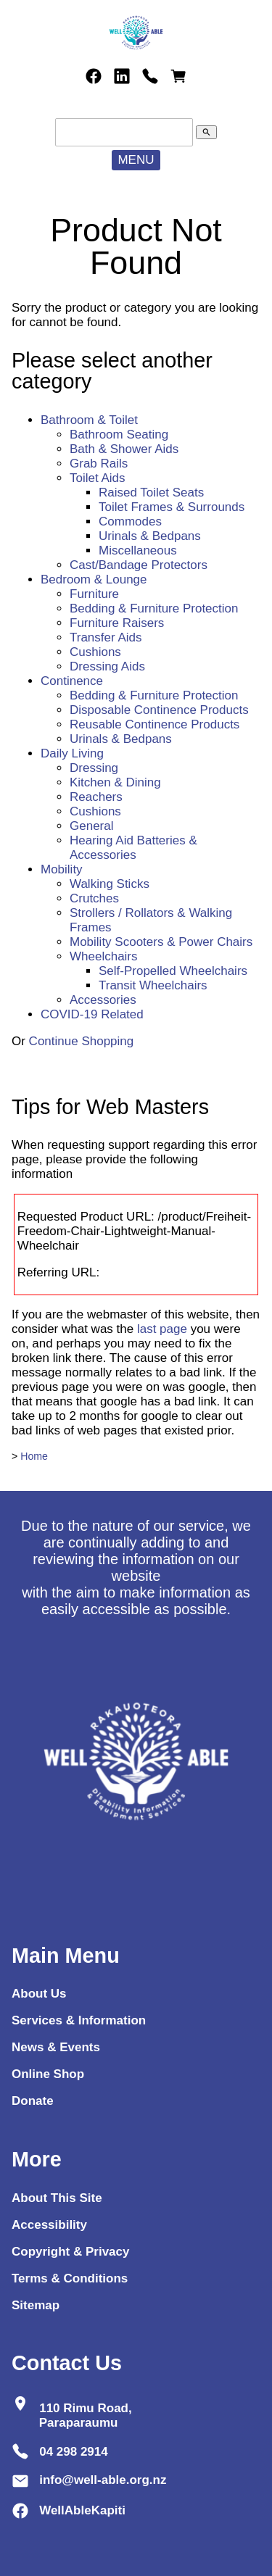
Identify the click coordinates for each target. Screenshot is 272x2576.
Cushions (95, 652)
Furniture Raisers (117, 623)
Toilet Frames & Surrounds (171, 507)
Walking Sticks (109, 884)
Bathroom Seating (119, 434)
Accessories (103, 1000)
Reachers (96, 797)
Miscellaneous (138, 550)
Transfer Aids (106, 637)
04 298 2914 (73, 2451)
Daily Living (72, 753)
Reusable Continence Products (154, 724)
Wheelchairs (104, 956)
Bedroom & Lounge (94, 579)
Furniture (94, 594)
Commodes (130, 521)
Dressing (94, 768)
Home (34, 1456)
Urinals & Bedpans (150, 536)
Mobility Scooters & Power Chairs (161, 942)
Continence (72, 681)
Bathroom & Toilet (89, 420)
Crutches (94, 898)
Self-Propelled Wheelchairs (173, 971)
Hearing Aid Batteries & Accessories (133, 848)
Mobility (62, 869)
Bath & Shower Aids (124, 449)
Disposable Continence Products (159, 710)
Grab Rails (99, 463)
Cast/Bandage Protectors (138, 565)
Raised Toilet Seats (151, 492)
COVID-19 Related (92, 1014)
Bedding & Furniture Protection (154, 608)
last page (162, 1329)
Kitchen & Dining (115, 782)
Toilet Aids (97, 478)
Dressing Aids (107, 666)
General (91, 826)
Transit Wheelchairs (153, 985)
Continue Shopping (81, 1041)
